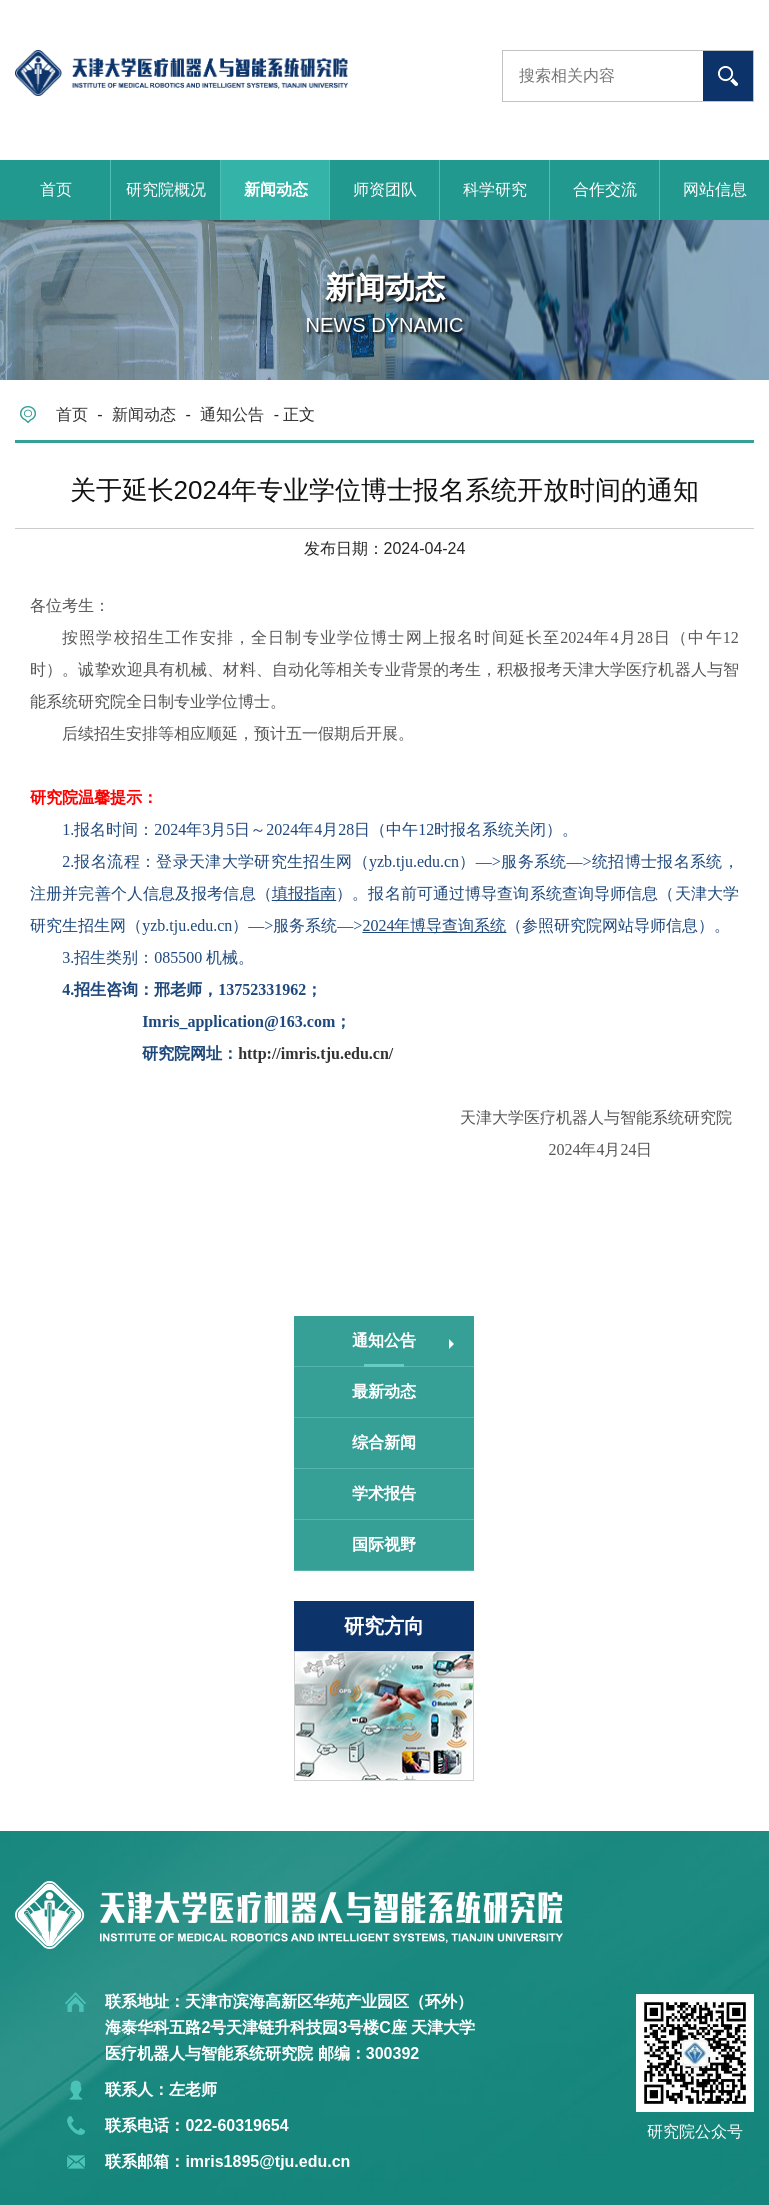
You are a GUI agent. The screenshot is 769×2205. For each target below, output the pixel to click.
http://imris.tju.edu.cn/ (315, 1053)
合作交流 (605, 189)
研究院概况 (166, 189)
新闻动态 (276, 189)
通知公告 (232, 414)
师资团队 (385, 189)
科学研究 (495, 189)
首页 (56, 189)
